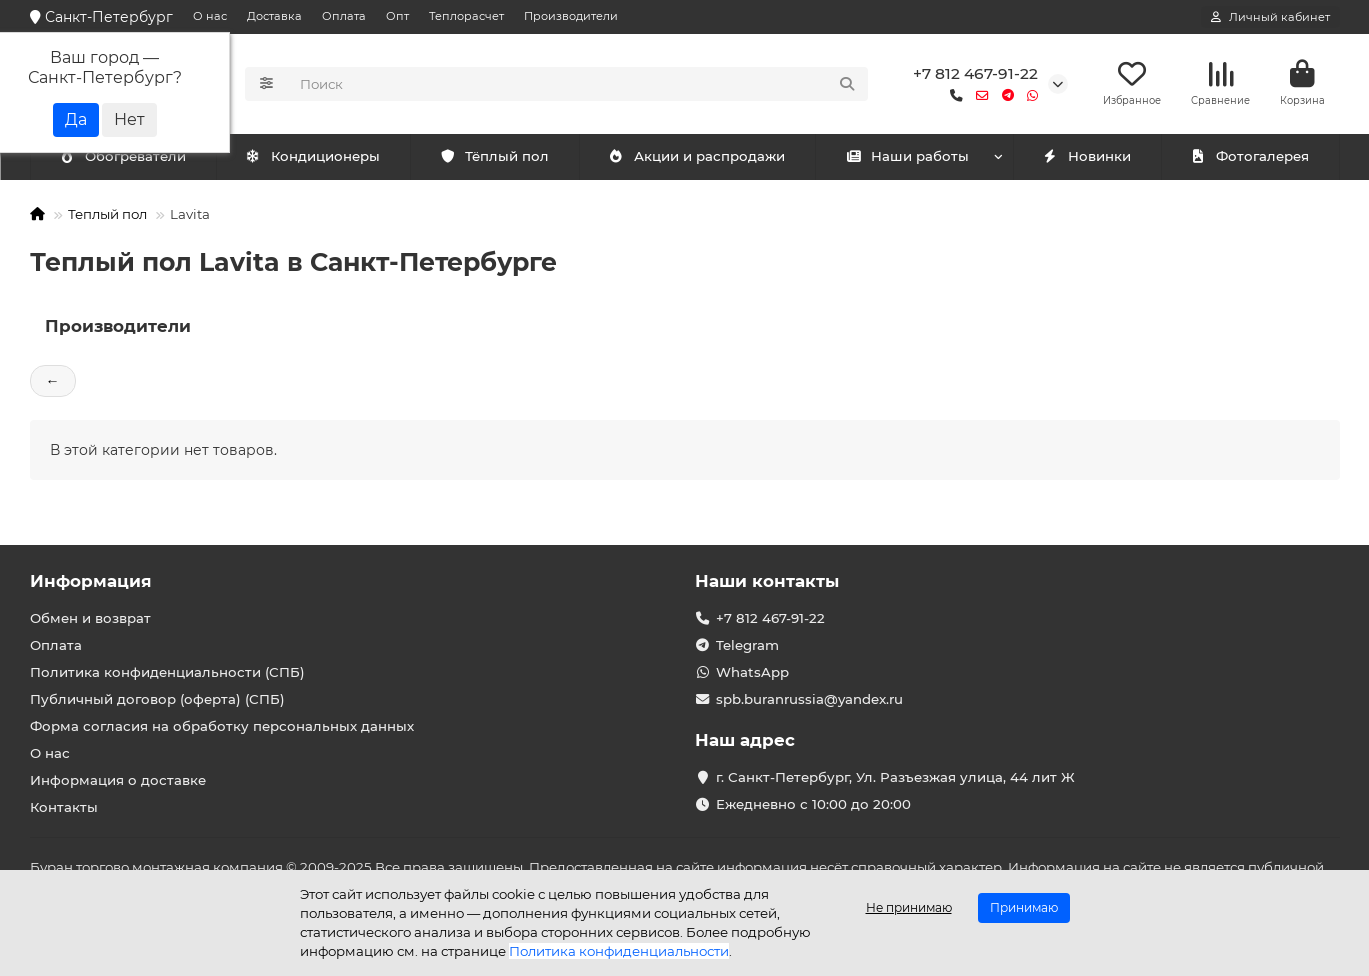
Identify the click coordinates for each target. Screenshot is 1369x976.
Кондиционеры (127, 157)
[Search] (578, 84)
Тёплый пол (494, 157)
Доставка (274, 16)
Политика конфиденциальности (619, 951)
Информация (91, 581)
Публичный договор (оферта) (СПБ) (157, 699)
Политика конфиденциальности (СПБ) (167, 672)
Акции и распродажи (697, 157)
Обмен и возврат (90, 618)
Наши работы (907, 157)
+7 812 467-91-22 (975, 73)
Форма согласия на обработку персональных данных (222, 726)
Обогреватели (317, 157)
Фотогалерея (1250, 157)
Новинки (1087, 157)
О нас (210, 16)
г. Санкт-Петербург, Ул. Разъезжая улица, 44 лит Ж (895, 777)
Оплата (344, 16)
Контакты (64, 807)
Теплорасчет (466, 16)
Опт (397, 16)
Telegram (747, 645)
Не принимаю (909, 907)
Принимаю (1024, 907)
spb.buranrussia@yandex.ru (809, 699)
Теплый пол (107, 214)
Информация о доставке (118, 780)
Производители (571, 16)
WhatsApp (752, 672)
